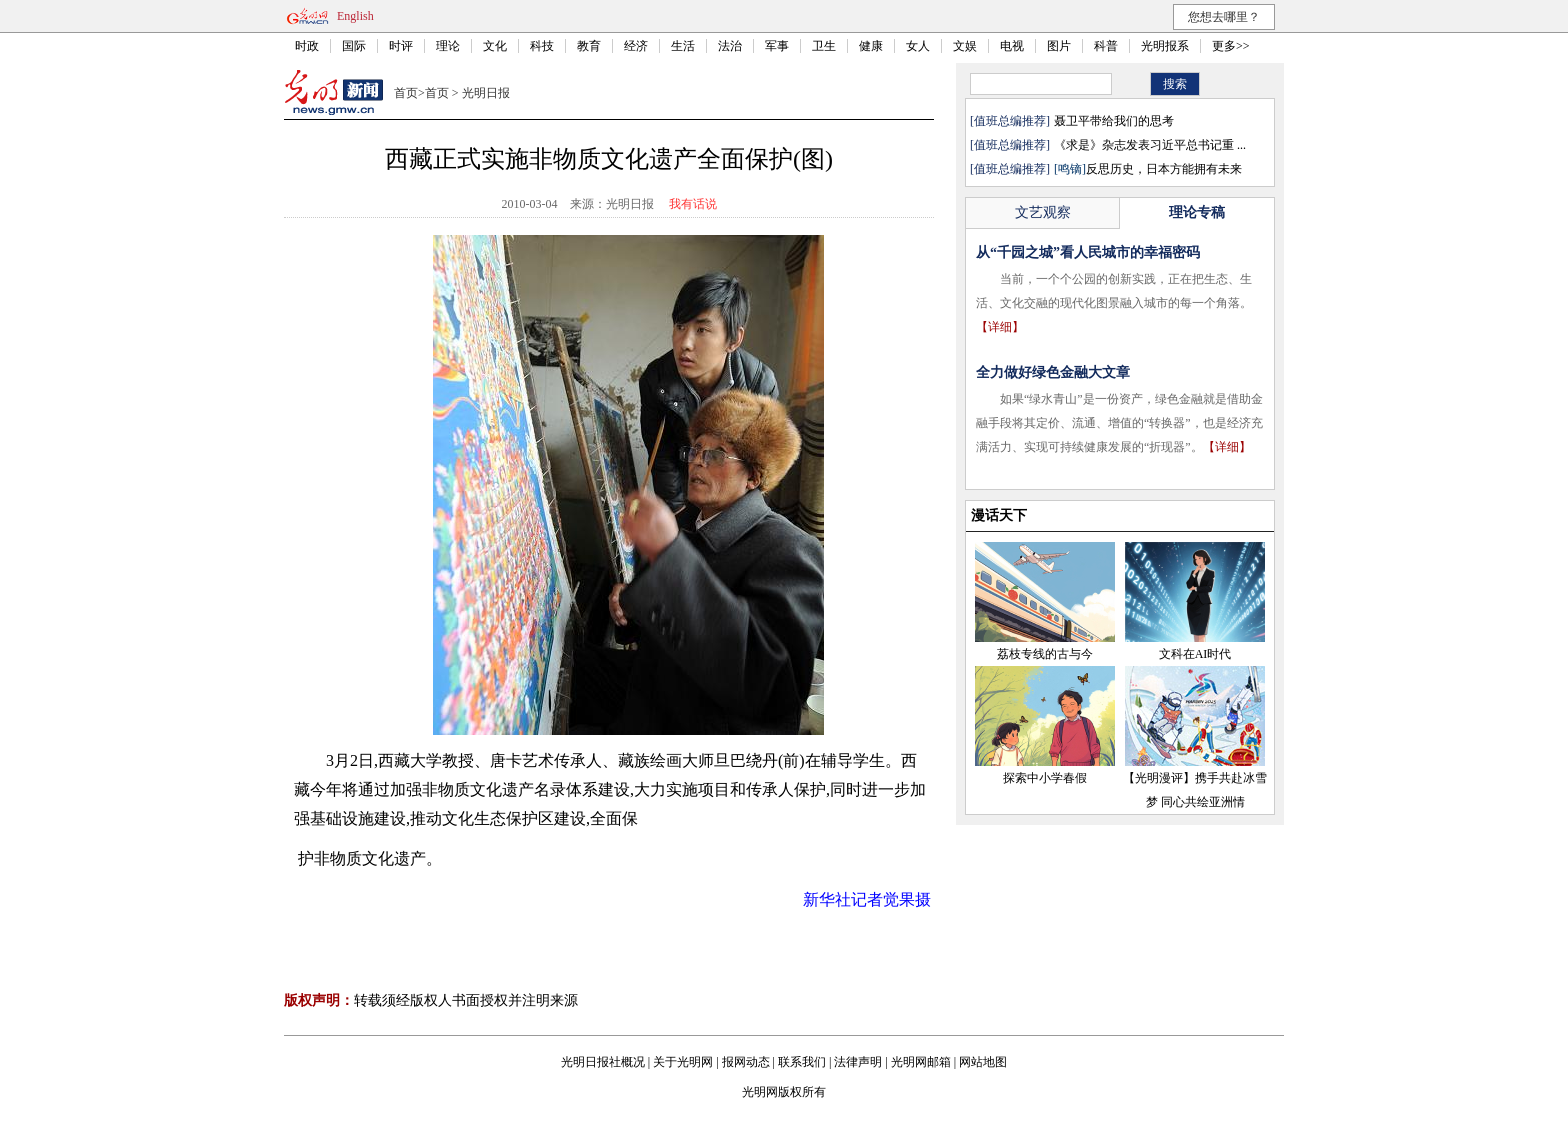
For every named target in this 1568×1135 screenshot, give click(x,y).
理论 (448, 46)
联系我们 (802, 1062)
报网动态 (746, 1062)
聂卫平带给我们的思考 (1114, 121)
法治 (730, 46)
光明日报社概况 (603, 1062)
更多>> (1231, 46)
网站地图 (983, 1062)
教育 (589, 46)
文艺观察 (1043, 212)
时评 (401, 46)
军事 (777, 46)
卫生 (824, 46)
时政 (307, 46)
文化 (495, 46)
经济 (636, 46)
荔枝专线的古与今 (1045, 654)
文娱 (965, 46)
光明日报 (486, 93)
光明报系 (1165, 46)
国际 (354, 46)
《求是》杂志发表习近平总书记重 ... (1150, 145)
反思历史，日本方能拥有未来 (1148, 169)
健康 (871, 46)
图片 (1059, 46)
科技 (542, 46)
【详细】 (1000, 327)
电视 (1012, 46)
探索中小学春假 (1045, 778)
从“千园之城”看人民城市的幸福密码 (1088, 252)
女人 (918, 46)
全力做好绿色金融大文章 (1053, 372)
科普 (1106, 46)
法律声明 (858, 1062)
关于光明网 (683, 1062)
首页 (406, 93)
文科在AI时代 (1195, 654)
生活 (683, 46)
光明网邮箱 (921, 1062)
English (355, 16)
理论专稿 (1197, 212)
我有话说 (693, 204)
